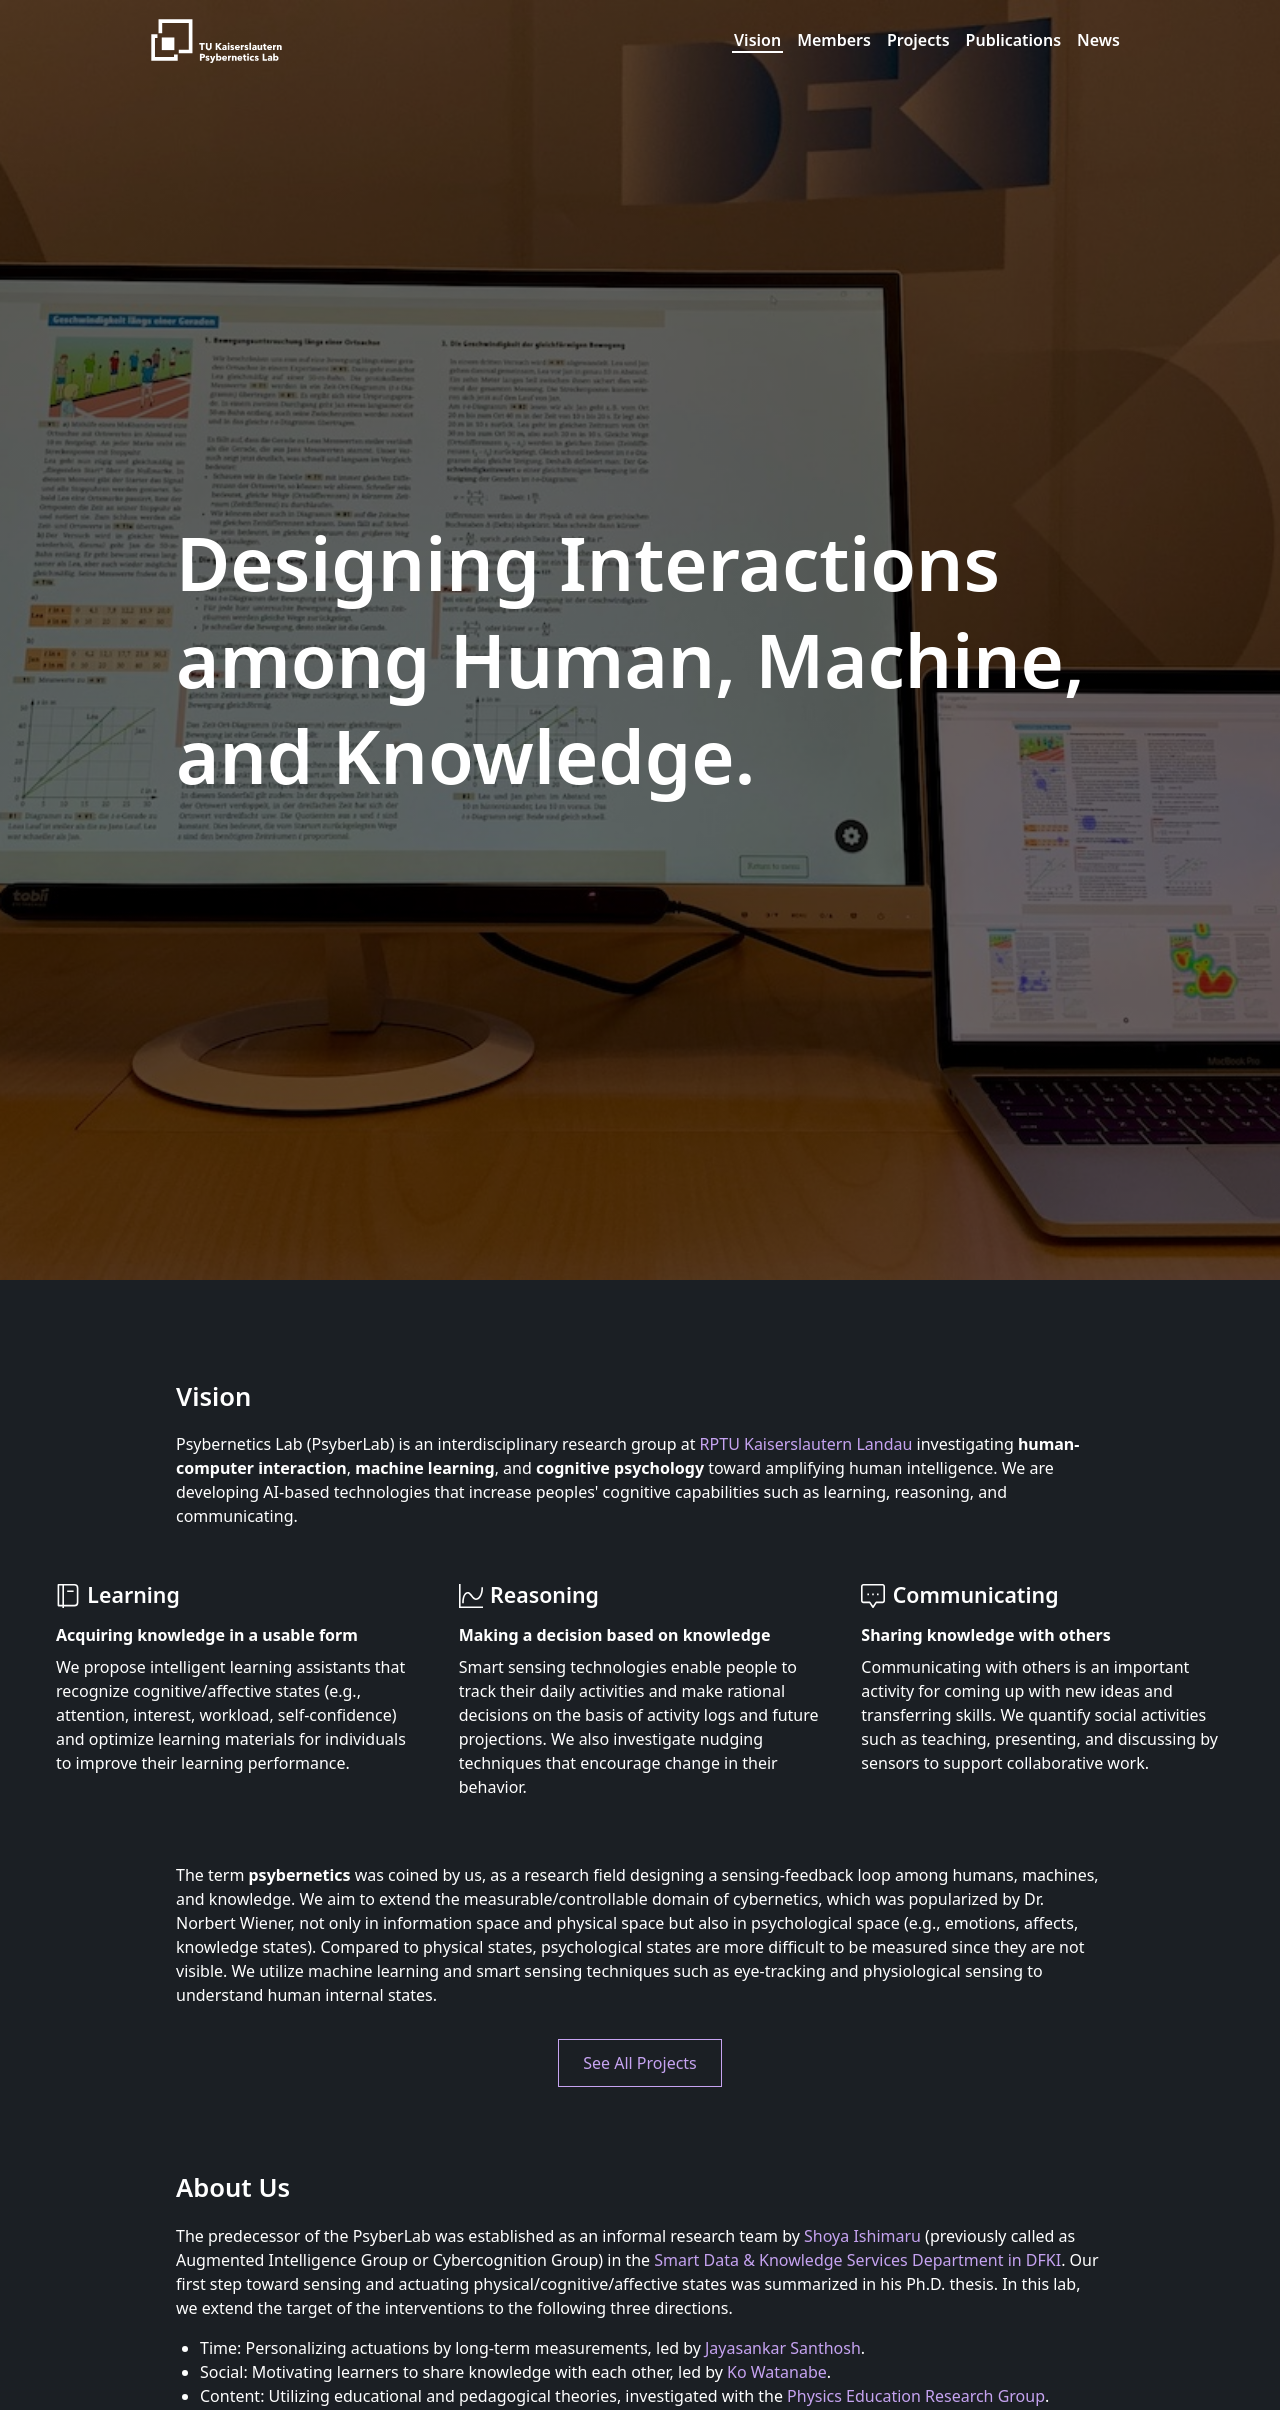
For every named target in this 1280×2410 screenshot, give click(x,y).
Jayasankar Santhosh (783, 2348)
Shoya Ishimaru (862, 2236)
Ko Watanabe (777, 2372)
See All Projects (640, 2063)
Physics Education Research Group (916, 2396)
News (1098, 40)
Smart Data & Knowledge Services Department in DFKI (857, 2260)
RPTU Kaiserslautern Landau (806, 1444)
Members (834, 40)
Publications (1014, 40)
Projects (918, 40)
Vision (757, 40)
